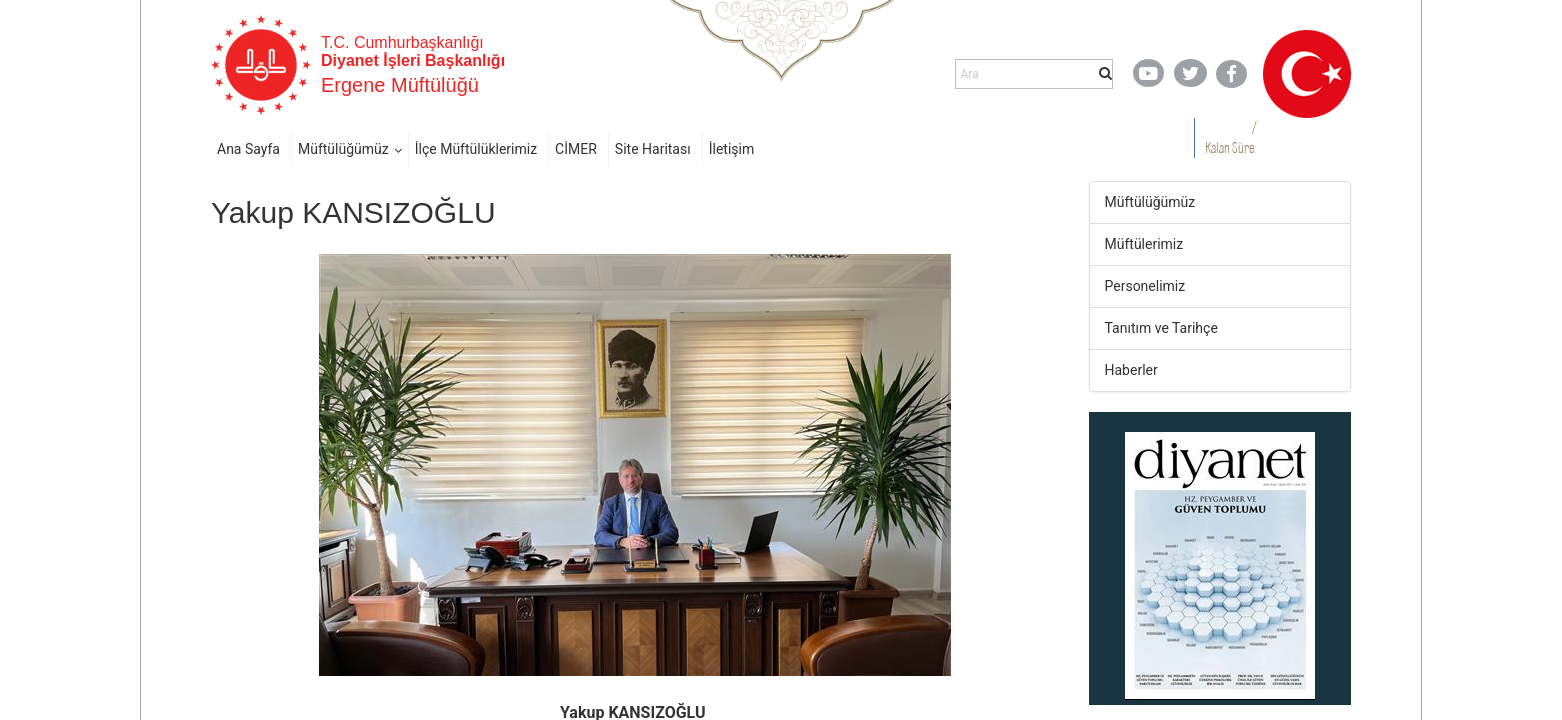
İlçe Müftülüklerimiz (476, 149)
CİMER (576, 149)
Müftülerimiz (1144, 244)
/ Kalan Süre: (1230, 137)
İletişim (732, 149)
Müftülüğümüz (343, 149)
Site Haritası (653, 149)
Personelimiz (1145, 286)
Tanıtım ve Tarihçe (1161, 328)
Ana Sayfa (248, 149)
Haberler (1131, 370)
